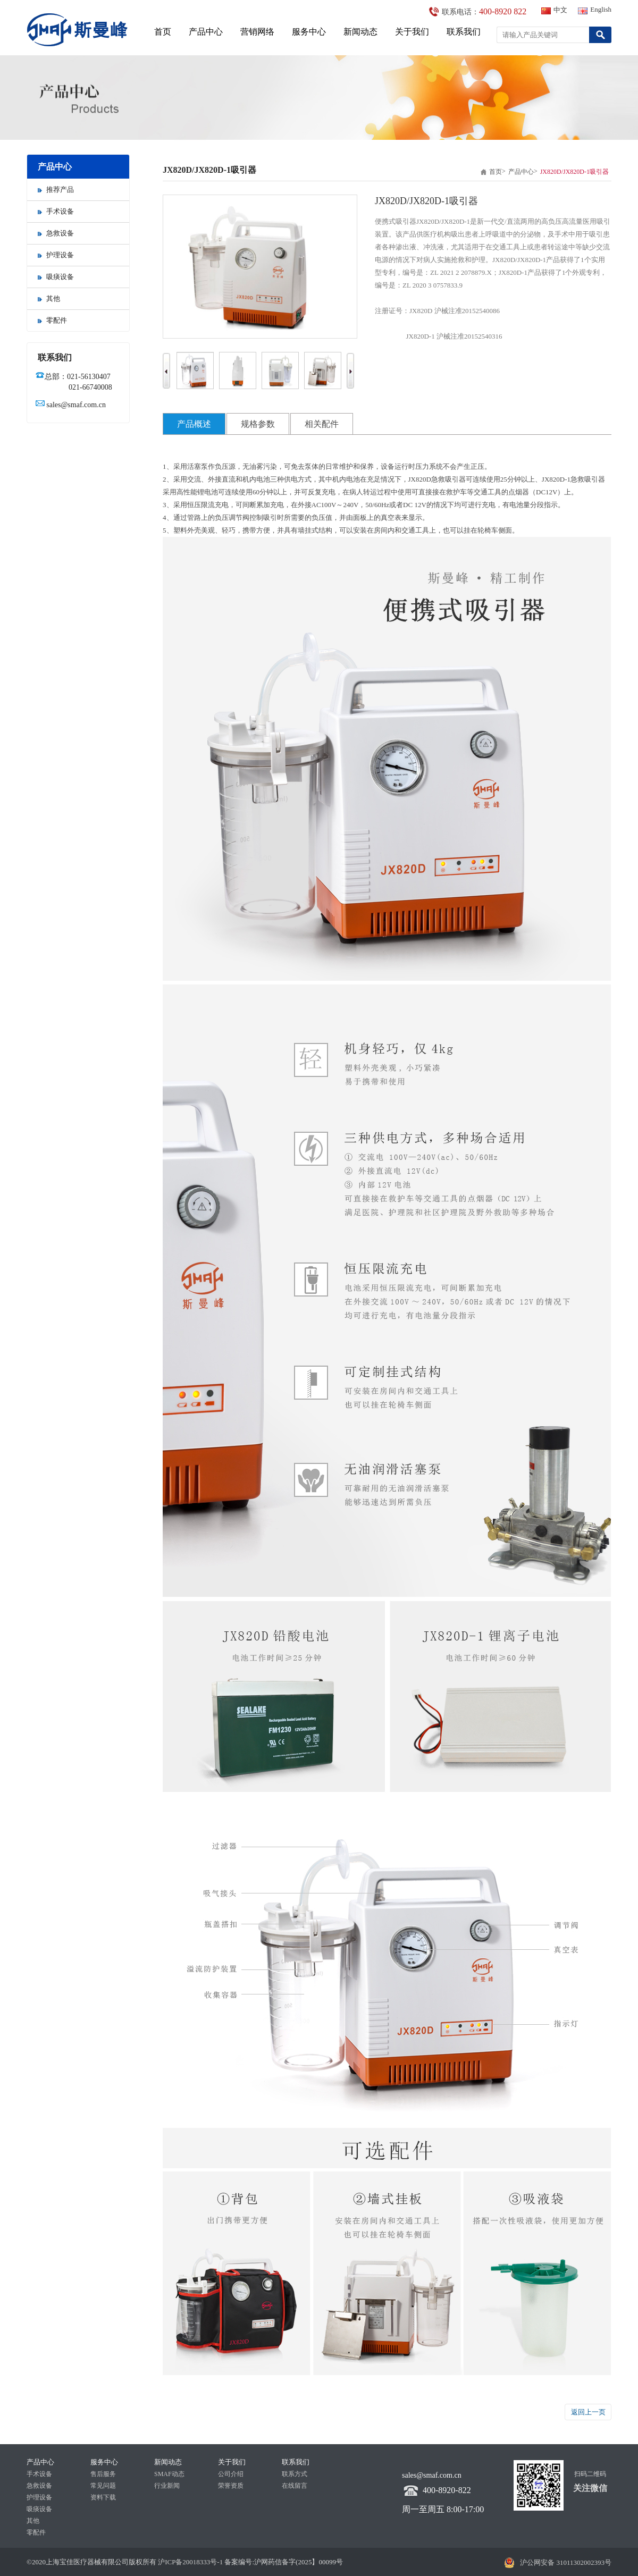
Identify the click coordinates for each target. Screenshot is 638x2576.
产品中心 (206, 31)
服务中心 (309, 31)
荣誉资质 (231, 2485)
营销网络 (257, 31)
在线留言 (294, 2485)
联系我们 (464, 31)
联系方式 (294, 2474)
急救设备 (56, 233)
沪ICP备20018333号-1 (189, 2562)
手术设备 (56, 211)
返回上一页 (588, 2412)
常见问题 (103, 2485)
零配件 (52, 320)
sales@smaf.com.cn (76, 405)
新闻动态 (360, 31)
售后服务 (103, 2474)
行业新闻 (167, 2485)
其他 (49, 298)
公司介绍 (231, 2474)
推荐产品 (56, 189)
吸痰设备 (56, 277)
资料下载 (103, 2497)
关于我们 (412, 31)
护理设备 (56, 255)
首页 (162, 31)
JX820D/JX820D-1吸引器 (574, 171)
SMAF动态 (169, 2474)
